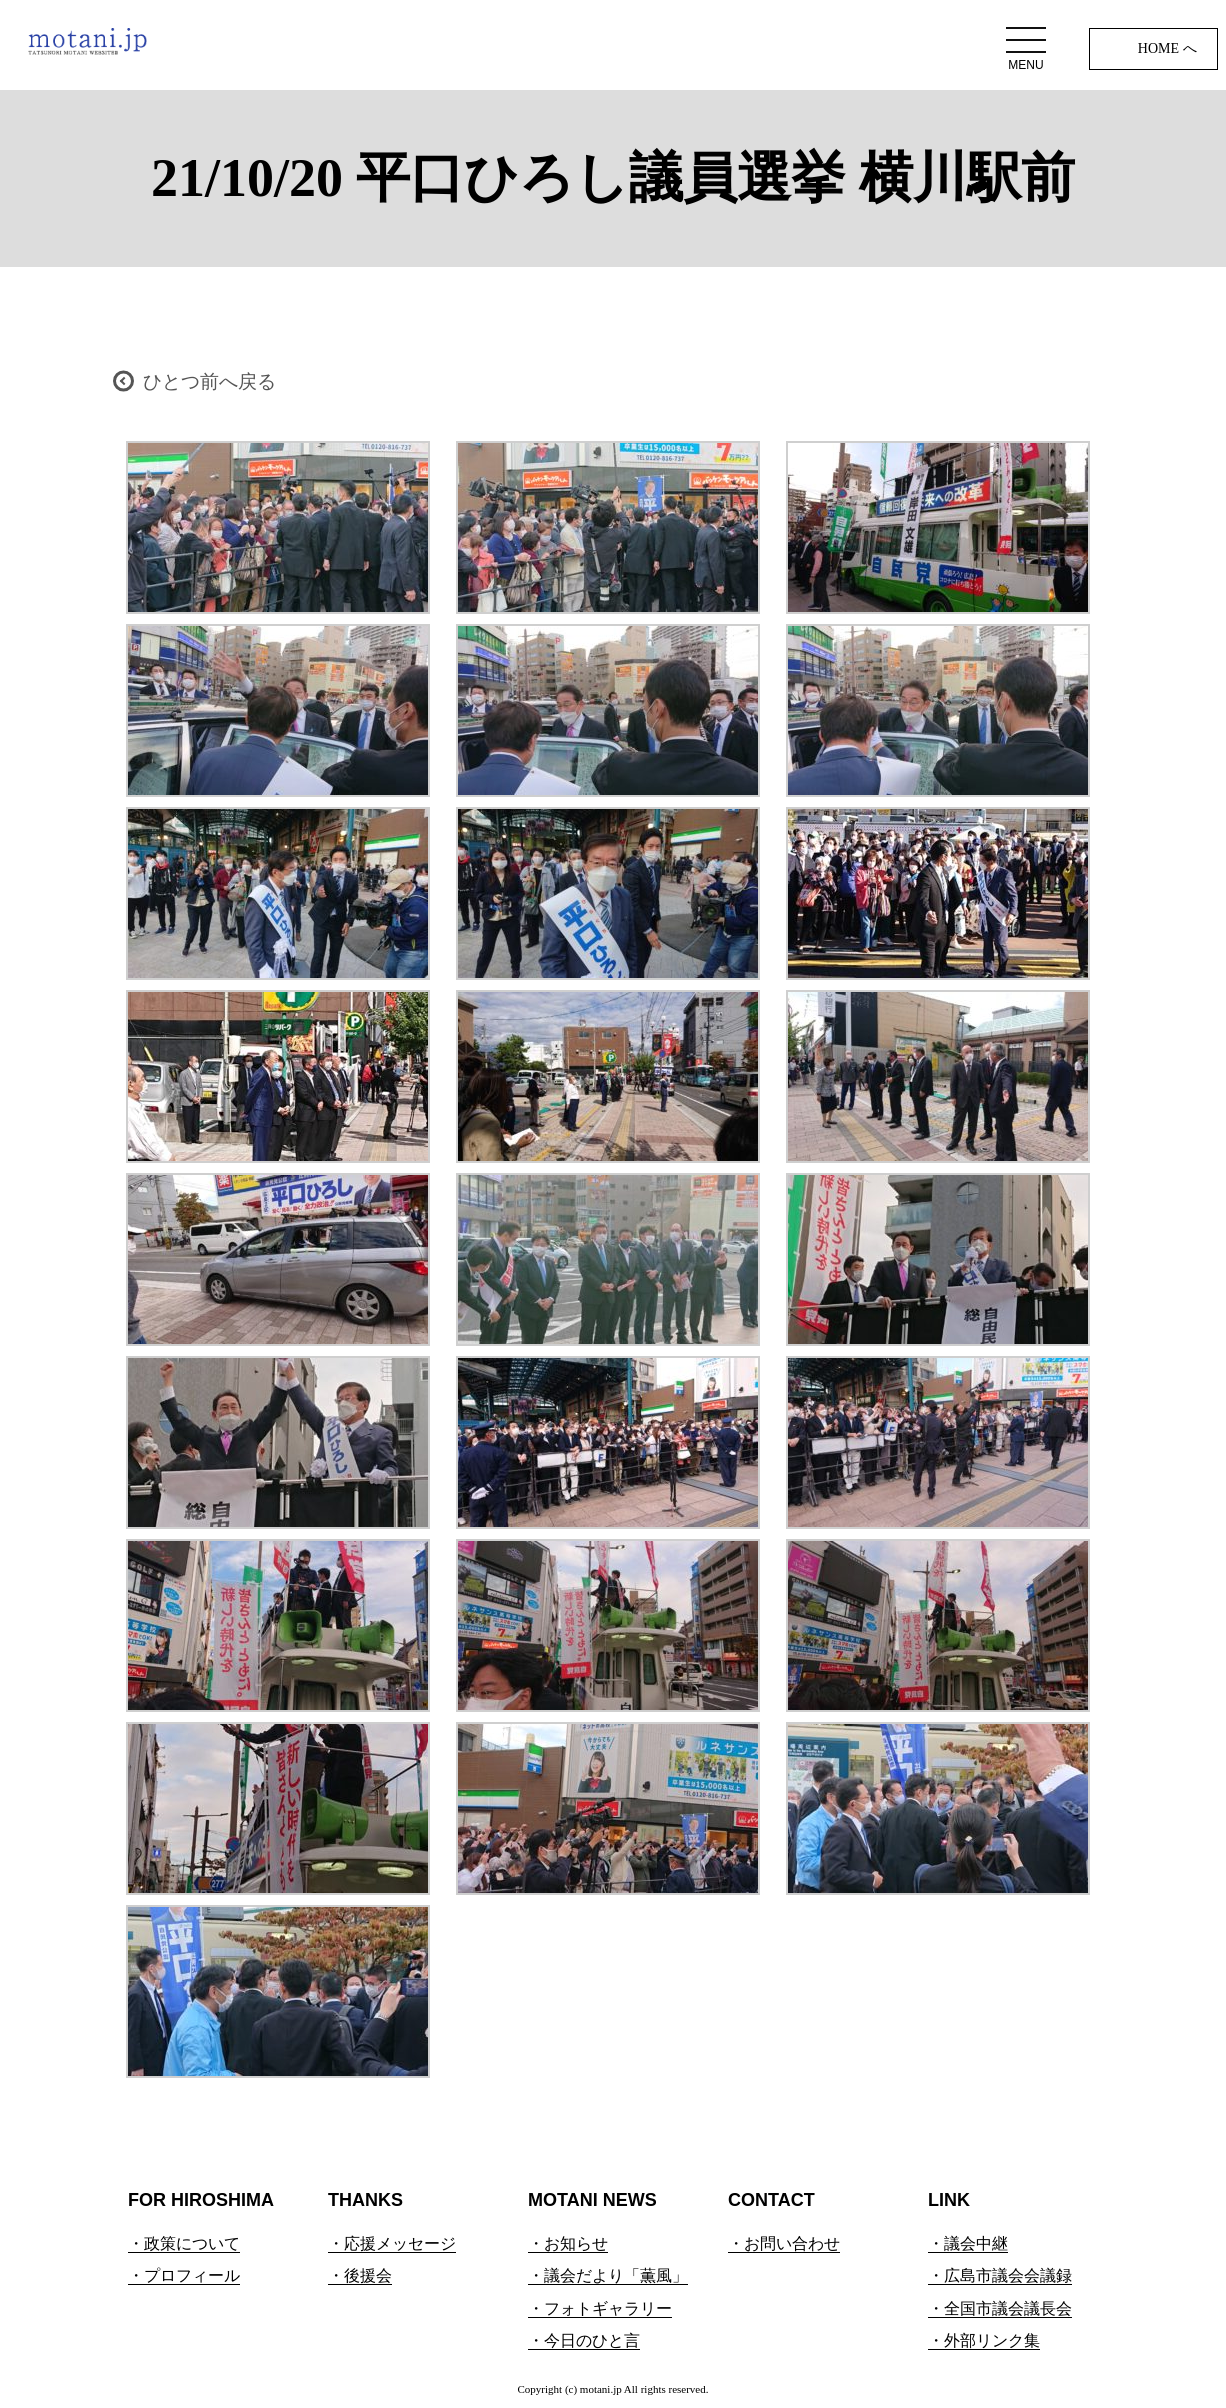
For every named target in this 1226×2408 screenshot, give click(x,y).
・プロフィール (184, 2275)
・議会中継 (968, 2243)
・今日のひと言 (584, 2340)
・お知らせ (568, 2243)
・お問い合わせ (784, 2243)
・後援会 (360, 2275)
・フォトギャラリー (600, 2308)
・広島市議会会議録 (1000, 2275)
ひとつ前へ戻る (209, 381)
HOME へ (1167, 48)
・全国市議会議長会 (1000, 2308)
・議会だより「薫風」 (608, 2275)
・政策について (184, 2243)
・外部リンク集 (984, 2340)
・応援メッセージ (392, 2243)
